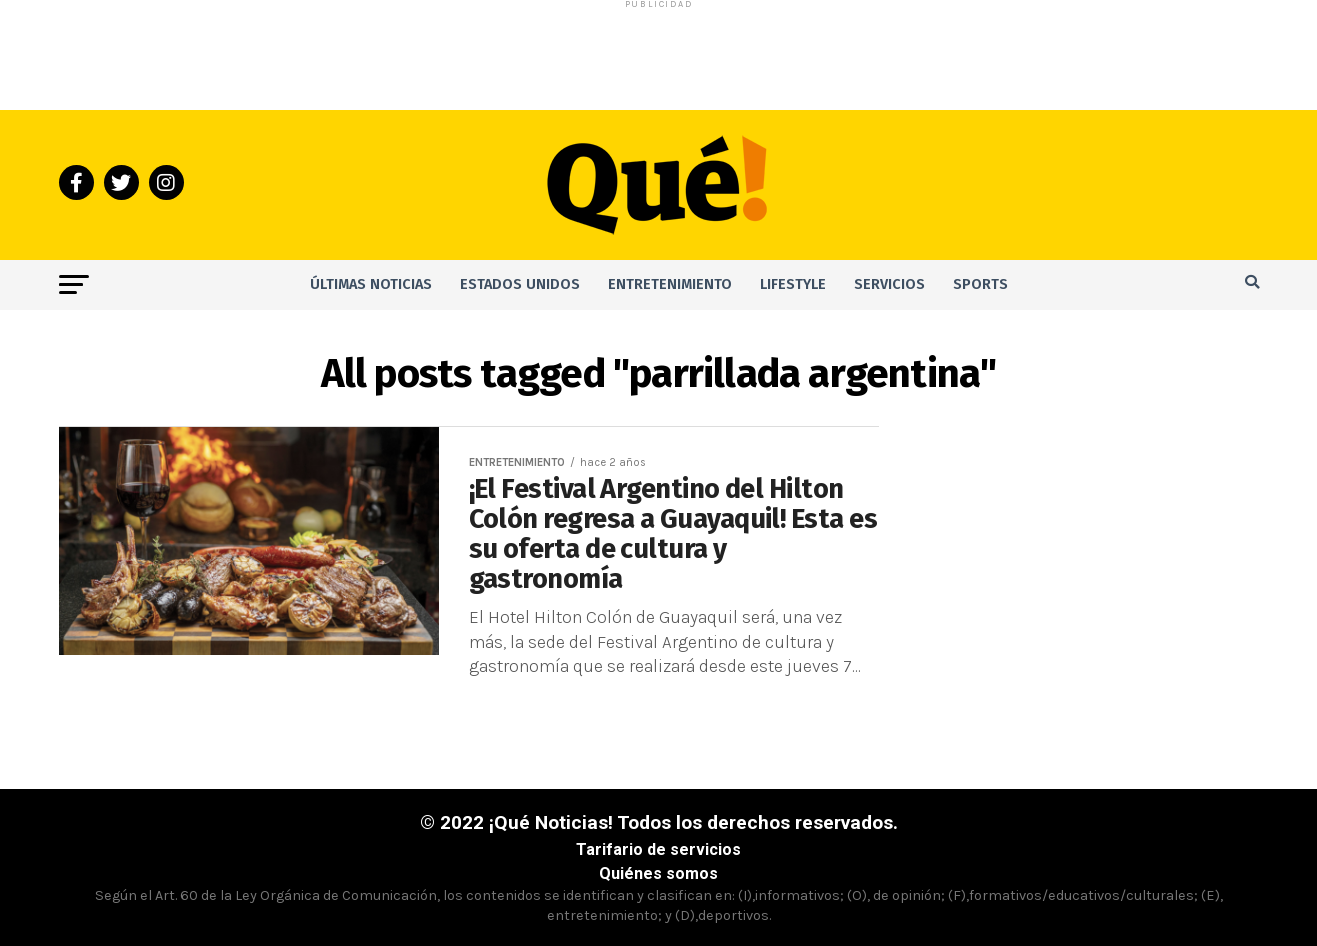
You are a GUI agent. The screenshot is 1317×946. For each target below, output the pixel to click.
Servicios (889, 284)
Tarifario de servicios (658, 849)
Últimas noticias (371, 284)
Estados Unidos (520, 284)
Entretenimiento (670, 284)
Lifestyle (793, 284)
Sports (980, 284)
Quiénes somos (658, 873)
